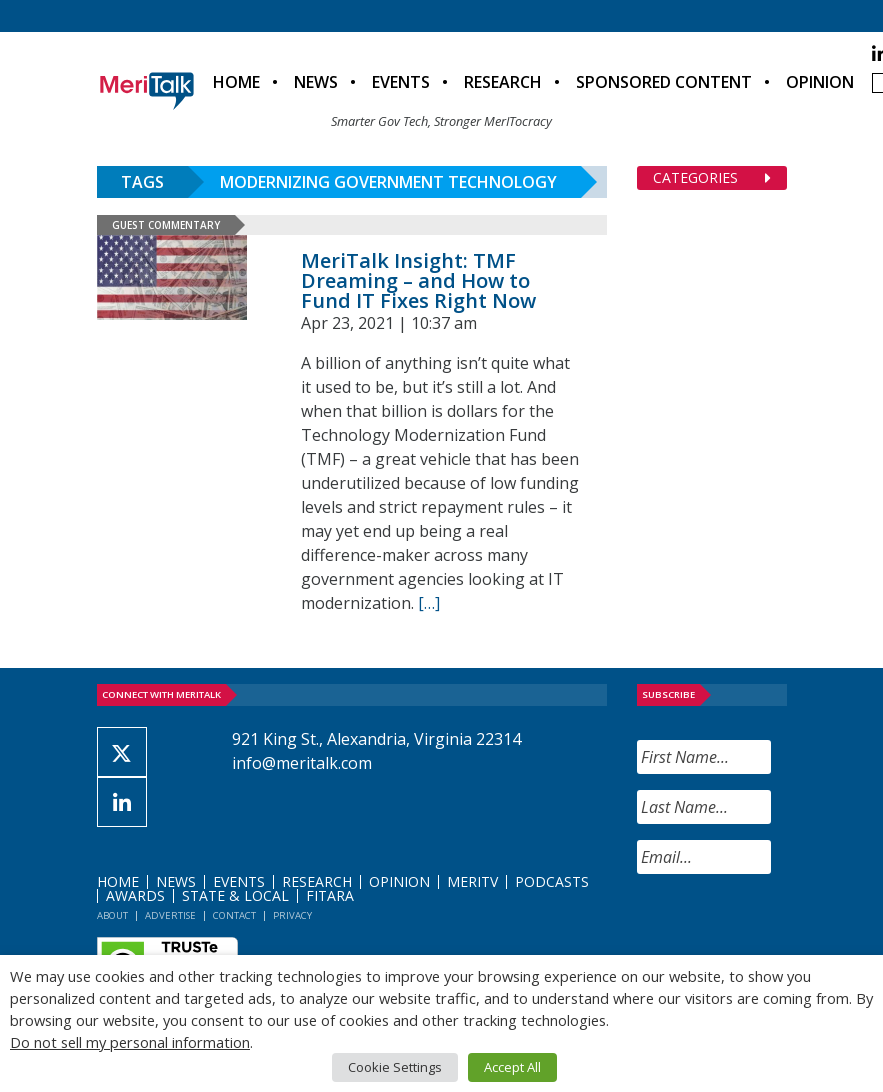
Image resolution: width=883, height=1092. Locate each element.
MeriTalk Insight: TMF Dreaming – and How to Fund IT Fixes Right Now (418, 280)
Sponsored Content (664, 82)
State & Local (235, 895)
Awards (135, 895)
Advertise (170, 915)
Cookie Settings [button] (395, 1067)
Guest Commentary (166, 225)
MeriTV (472, 881)
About (112, 915)
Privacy (292, 915)
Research (503, 82)
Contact (234, 915)
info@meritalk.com (302, 763)
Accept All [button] (512, 1067)
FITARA (330, 895)
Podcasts (552, 881)
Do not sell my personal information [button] (130, 1042)
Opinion (820, 82)
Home (236, 82)
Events (401, 82)
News (316, 82)
